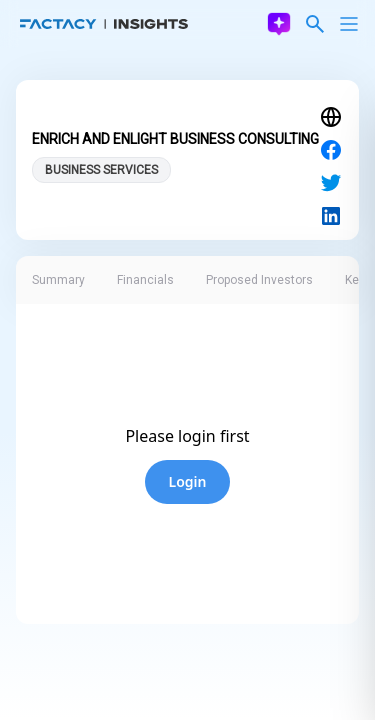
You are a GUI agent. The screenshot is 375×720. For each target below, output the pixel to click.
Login (188, 481)
